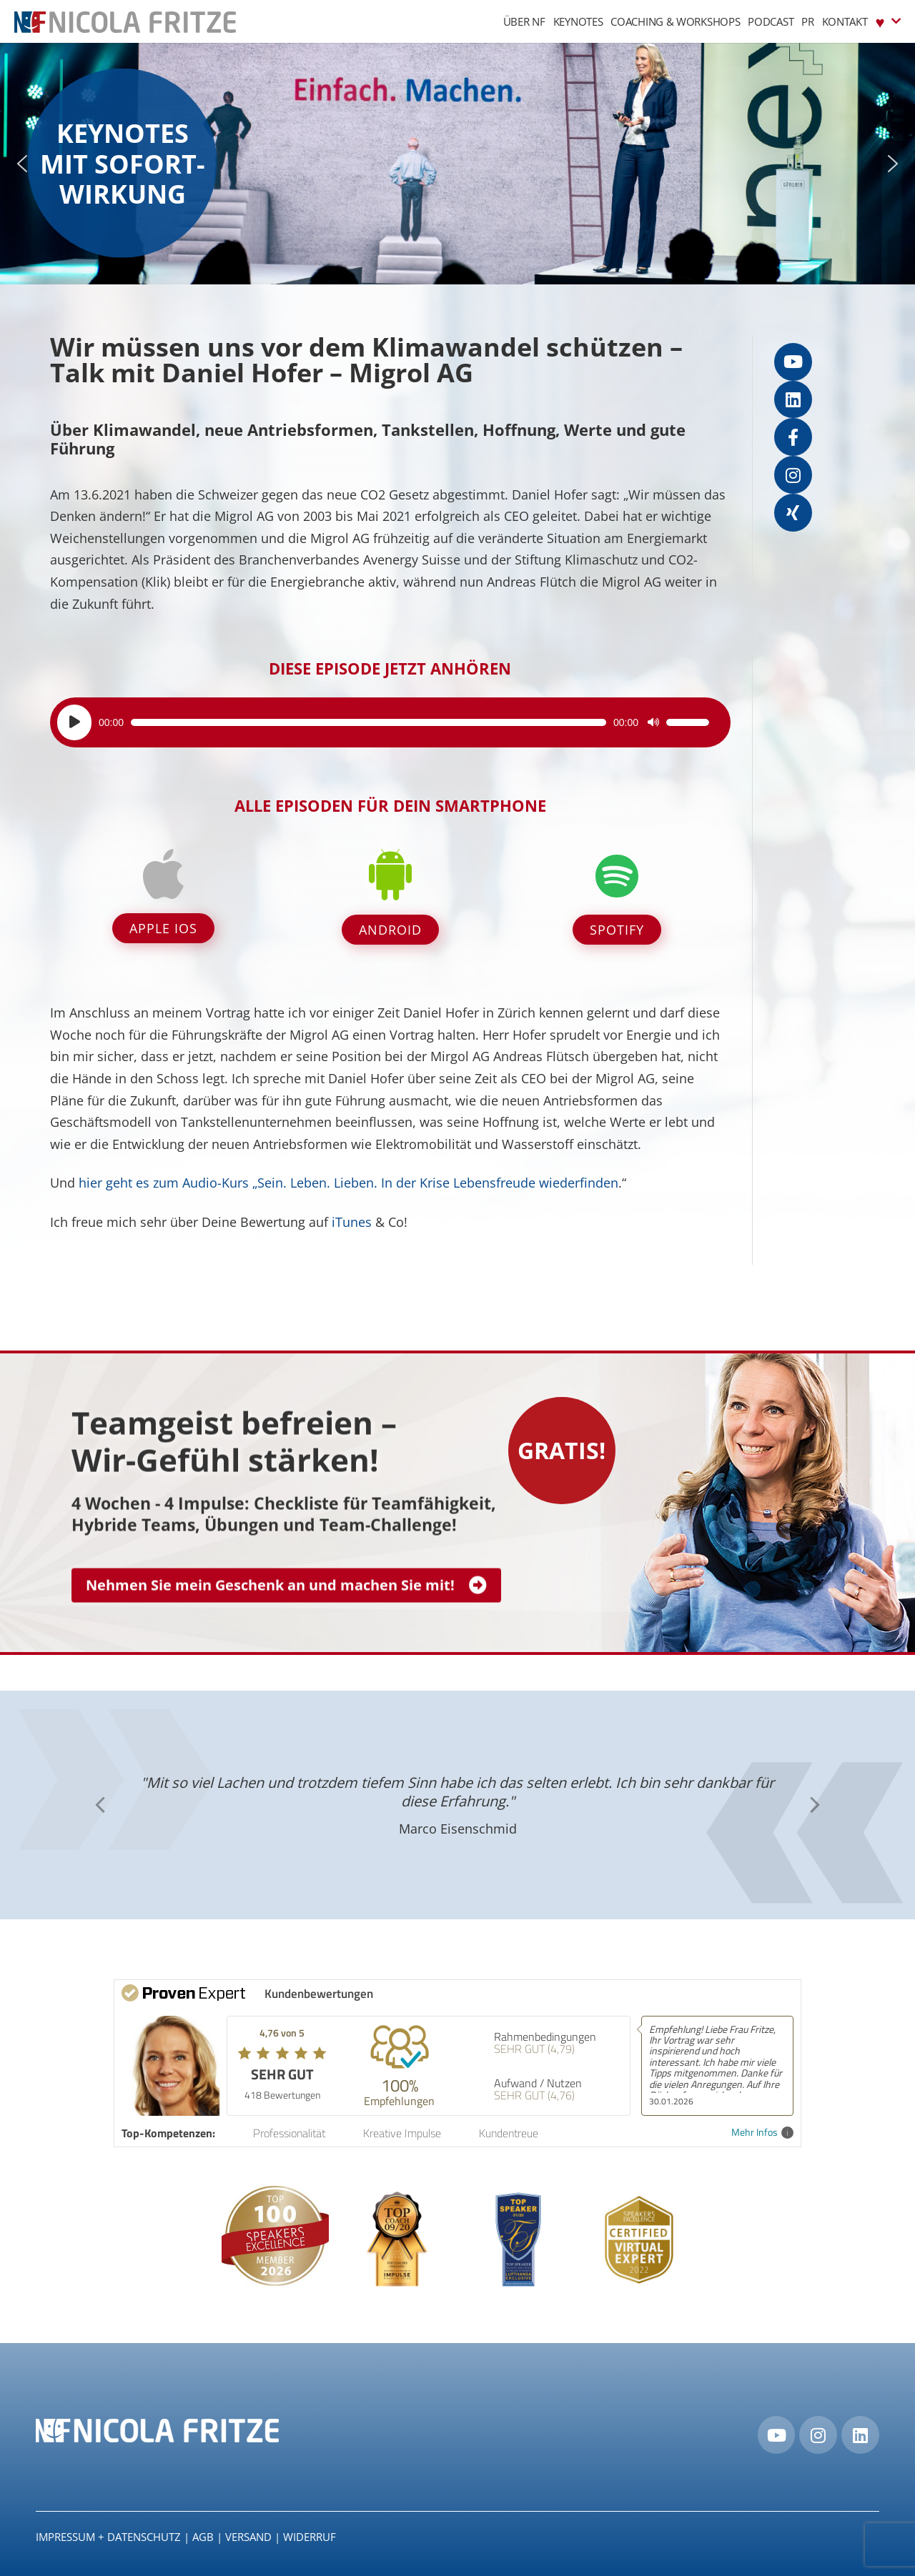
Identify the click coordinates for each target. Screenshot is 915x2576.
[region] (457, 163)
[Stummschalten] (653, 722)
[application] (383, 722)
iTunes (352, 1221)
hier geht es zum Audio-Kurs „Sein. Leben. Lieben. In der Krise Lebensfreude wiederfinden (348, 1182)
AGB (203, 2537)
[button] (22, 163)
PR (807, 21)
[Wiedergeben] (74, 722)
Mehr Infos (762, 2133)
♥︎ (888, 21)
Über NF (524, 21)
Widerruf (309, 2537)
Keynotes (578, 21)
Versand (248, 2537)
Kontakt (845, 21)
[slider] (368, 722)
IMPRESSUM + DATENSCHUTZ (108, 2537)
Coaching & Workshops (675, 21)
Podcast (770, 21)
